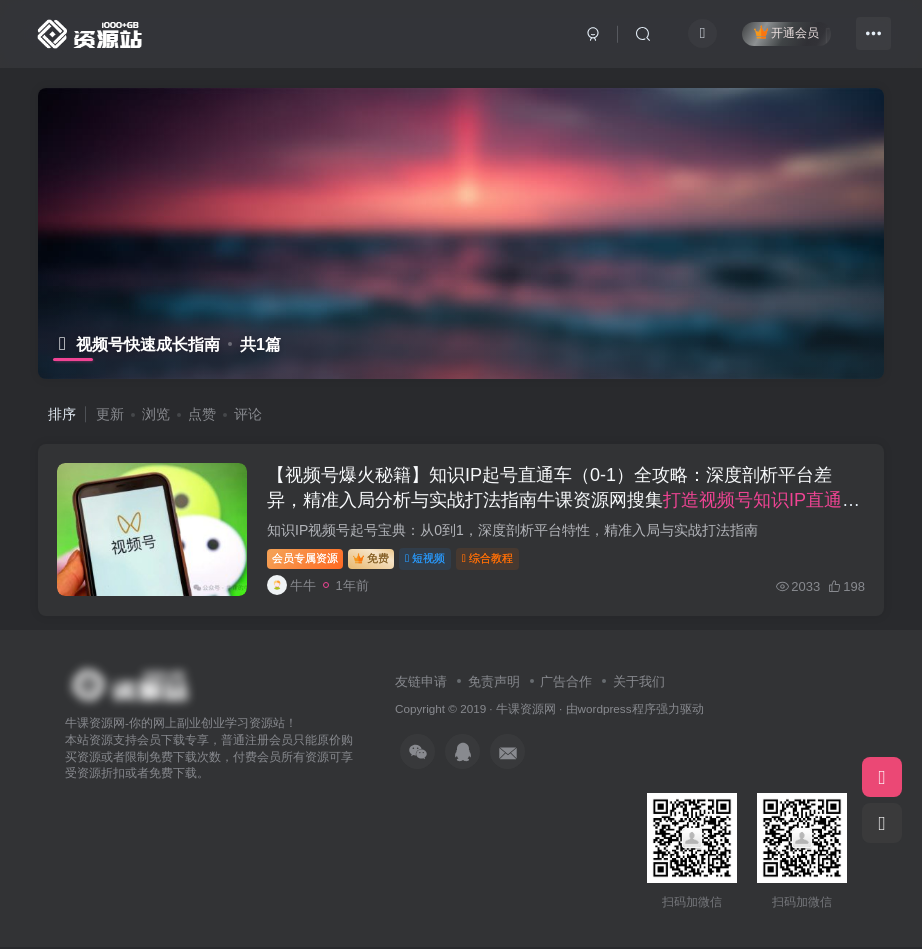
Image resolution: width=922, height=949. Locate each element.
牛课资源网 (526, 711)
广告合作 (566, 683)
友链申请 (421, 683)
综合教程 (488, 559)
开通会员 (786, 32)
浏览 (156, 414)
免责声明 (494, 683)
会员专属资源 (306, 559)
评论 (248, 414)
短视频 (426, 559)
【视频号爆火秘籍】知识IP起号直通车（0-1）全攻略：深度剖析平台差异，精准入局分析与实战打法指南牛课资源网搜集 (564, 501)
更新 (110, 414)
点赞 (202, 414)
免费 (372, 559)
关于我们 (639, 683)
